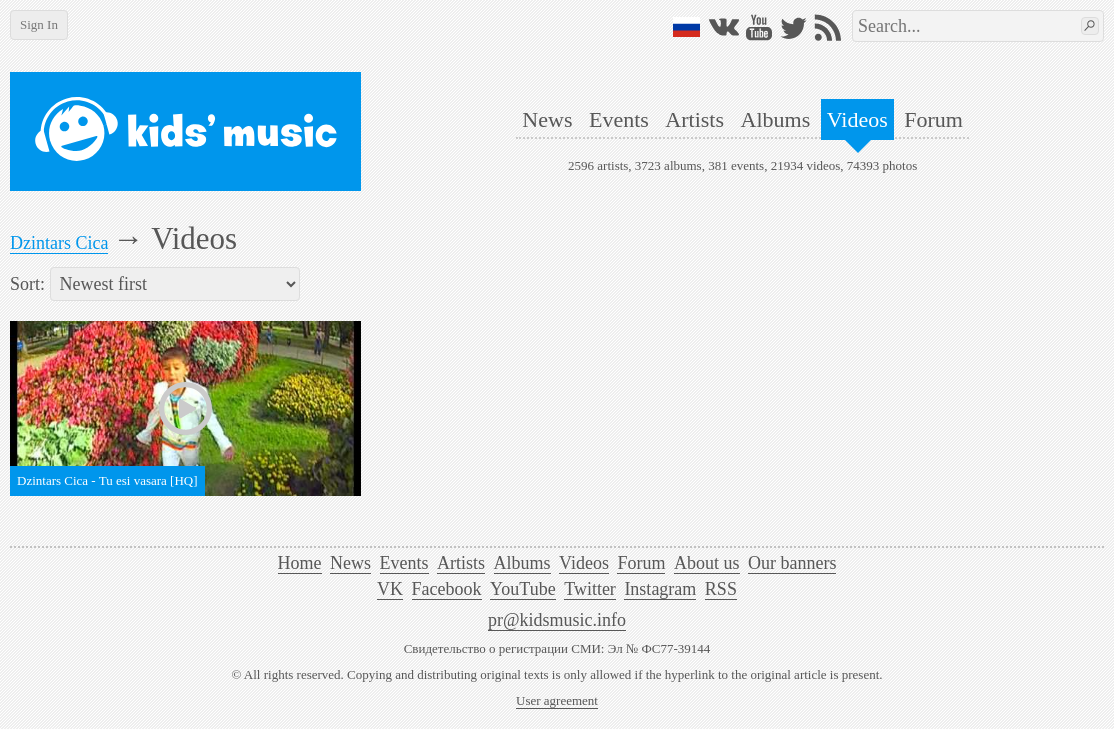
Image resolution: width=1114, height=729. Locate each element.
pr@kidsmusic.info (557, 620)
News (547, 119)
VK (390, 589)
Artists (694, 119)
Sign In (39, 24)
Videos (857, 119)
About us (707, 563)
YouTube (523, 589)
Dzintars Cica (59, 243)
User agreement (557, 700)
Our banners (792, 563)
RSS (721, 589)
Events (619, 119)
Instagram (660, 589)
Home (300, 563)
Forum (933, 119)
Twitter (590, 589)
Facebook (447, 589)
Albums (776, 119)
